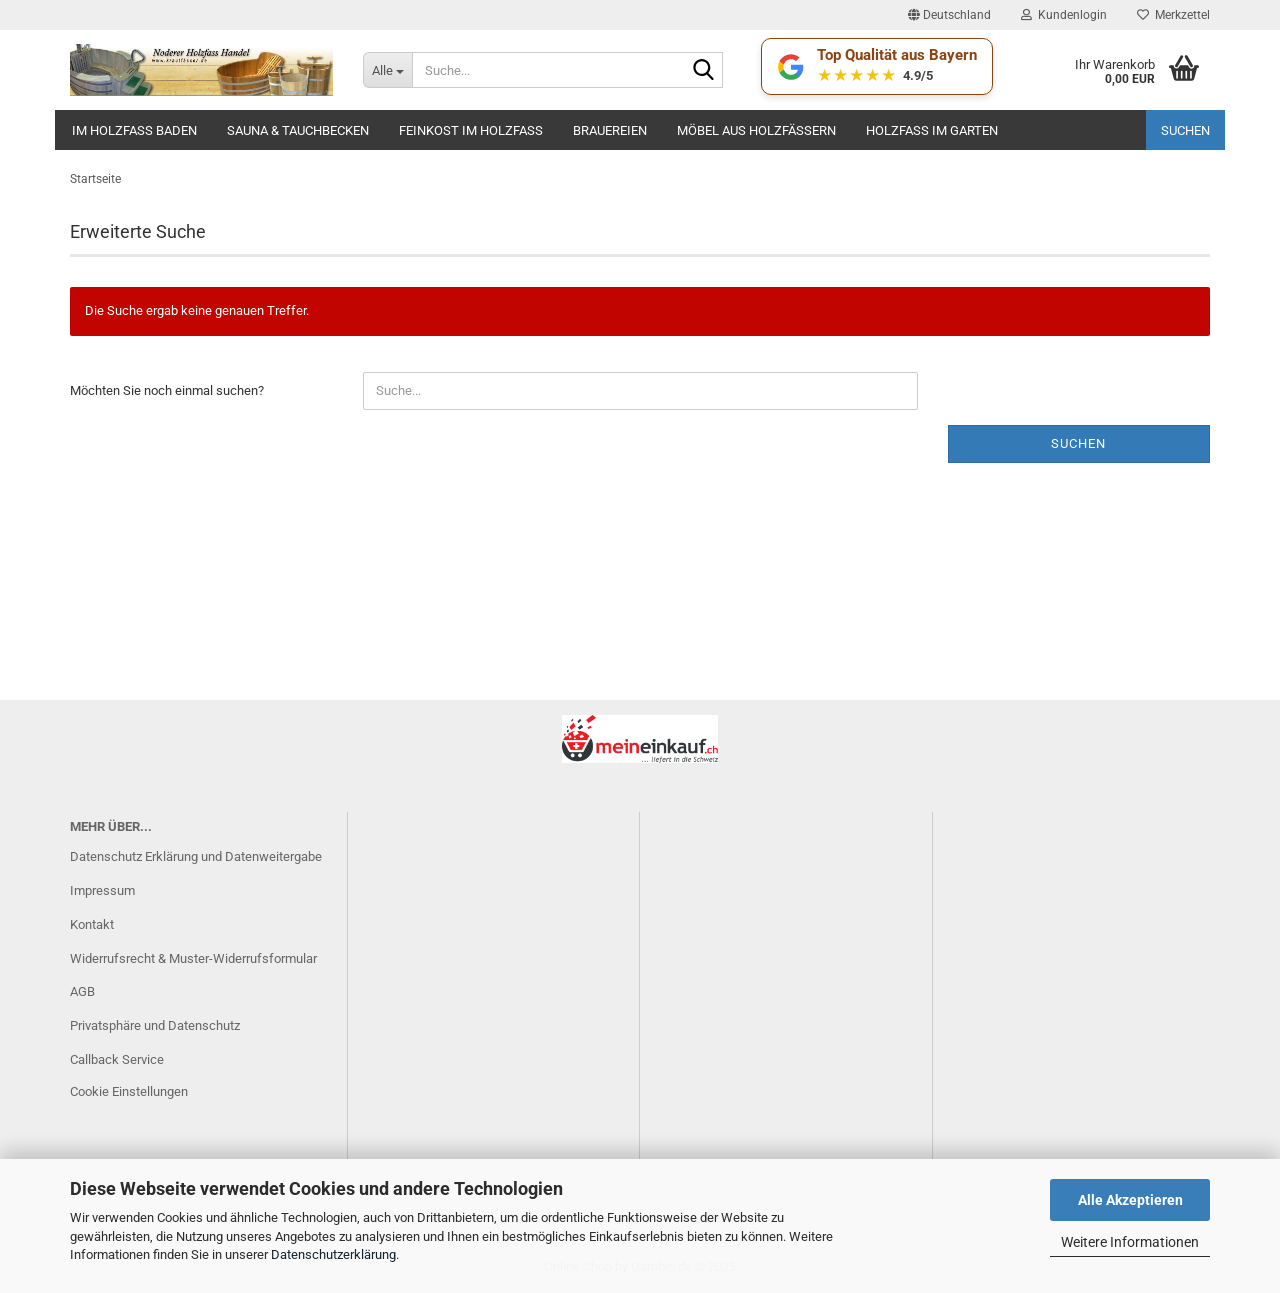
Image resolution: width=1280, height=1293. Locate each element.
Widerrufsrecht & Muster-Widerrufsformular (193, 958)
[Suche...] (387, 70)
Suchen (1185, 130)
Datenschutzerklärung (333, 1254)
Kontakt (92, 924)
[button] (949, 15)
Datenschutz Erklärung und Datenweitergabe (196, 856)
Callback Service (117, 1059)
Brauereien (610, 130)
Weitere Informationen (1130, 1242)
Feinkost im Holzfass (471, 130)
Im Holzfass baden (134, 130)
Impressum (102, 890)
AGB (82, 991)
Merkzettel (1173, 15)
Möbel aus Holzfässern (756, 130)
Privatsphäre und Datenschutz (155, 1025)
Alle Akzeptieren (1130, 1200)
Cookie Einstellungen (129, 1091)
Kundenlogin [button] (1064, 15)
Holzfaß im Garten (932, 130)
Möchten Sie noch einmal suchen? (167, 390)
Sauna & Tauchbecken (298, 130)
